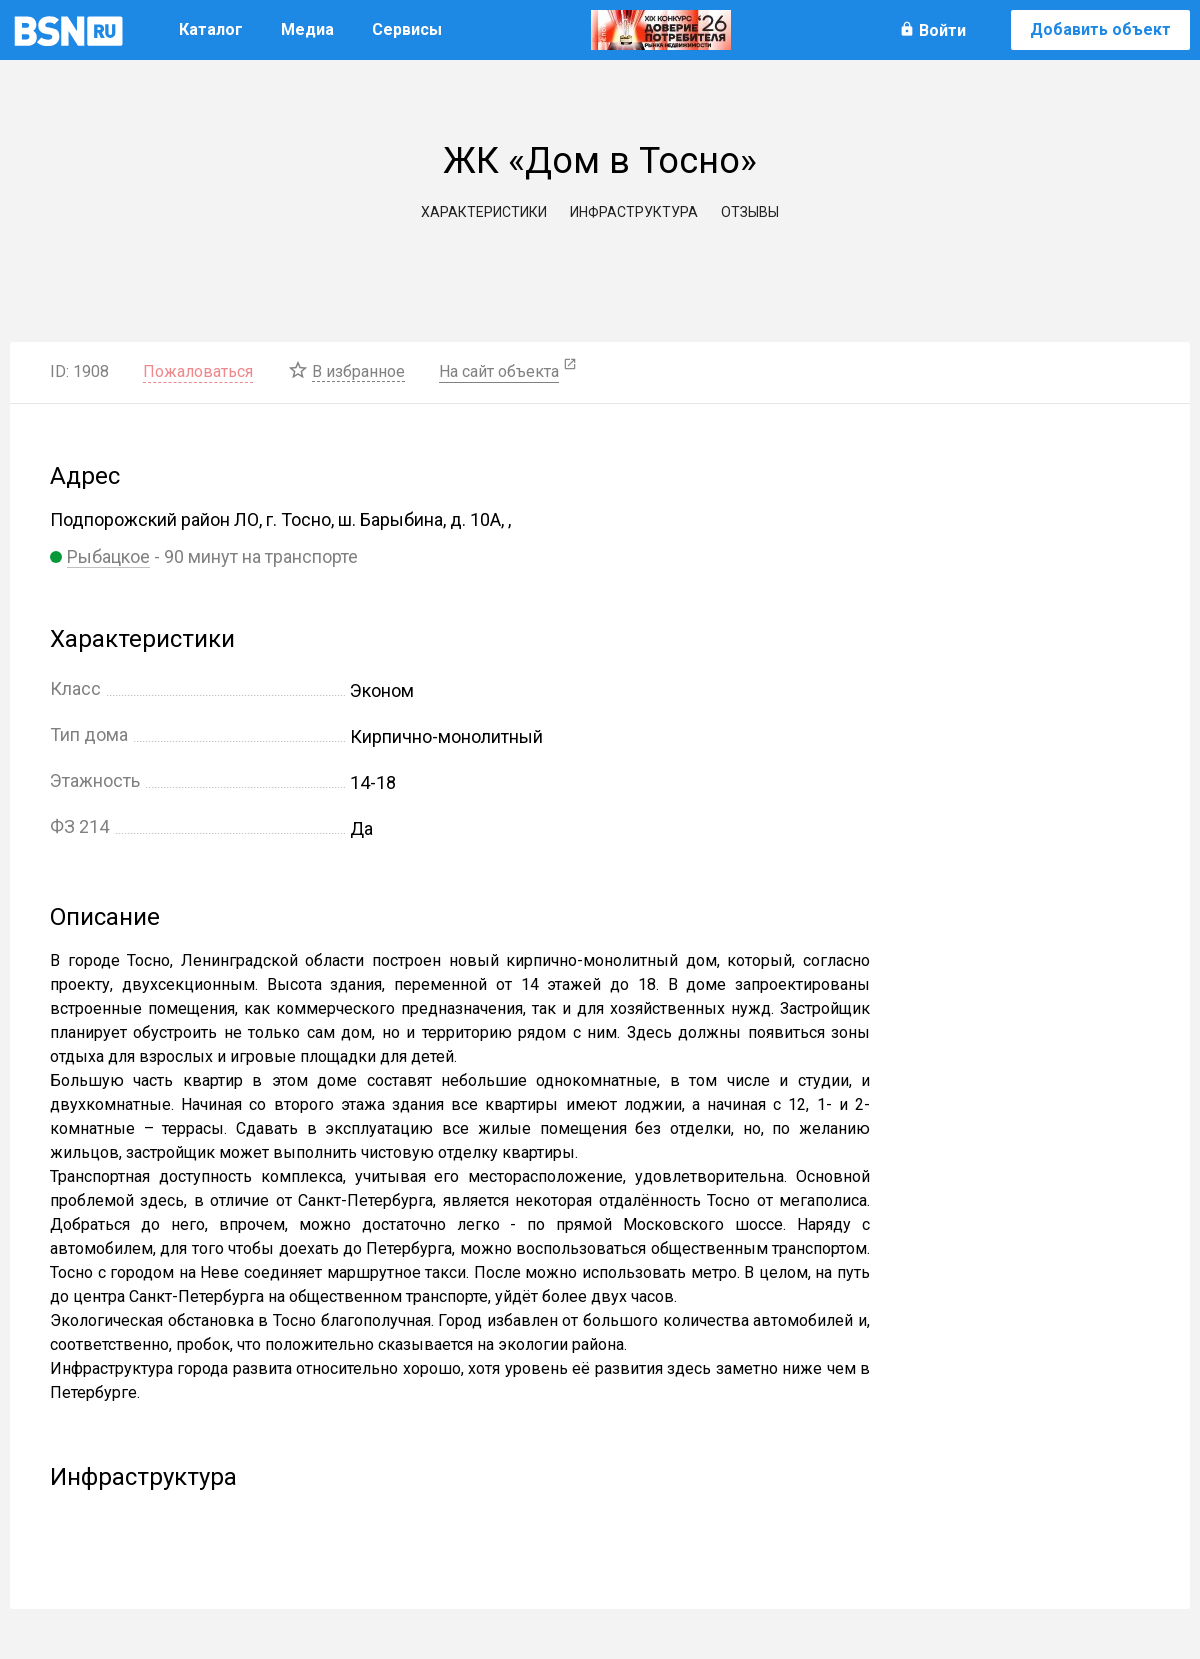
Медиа (307, 29)
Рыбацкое (108, 556)
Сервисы (407, 29)
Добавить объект (1100, 29)
